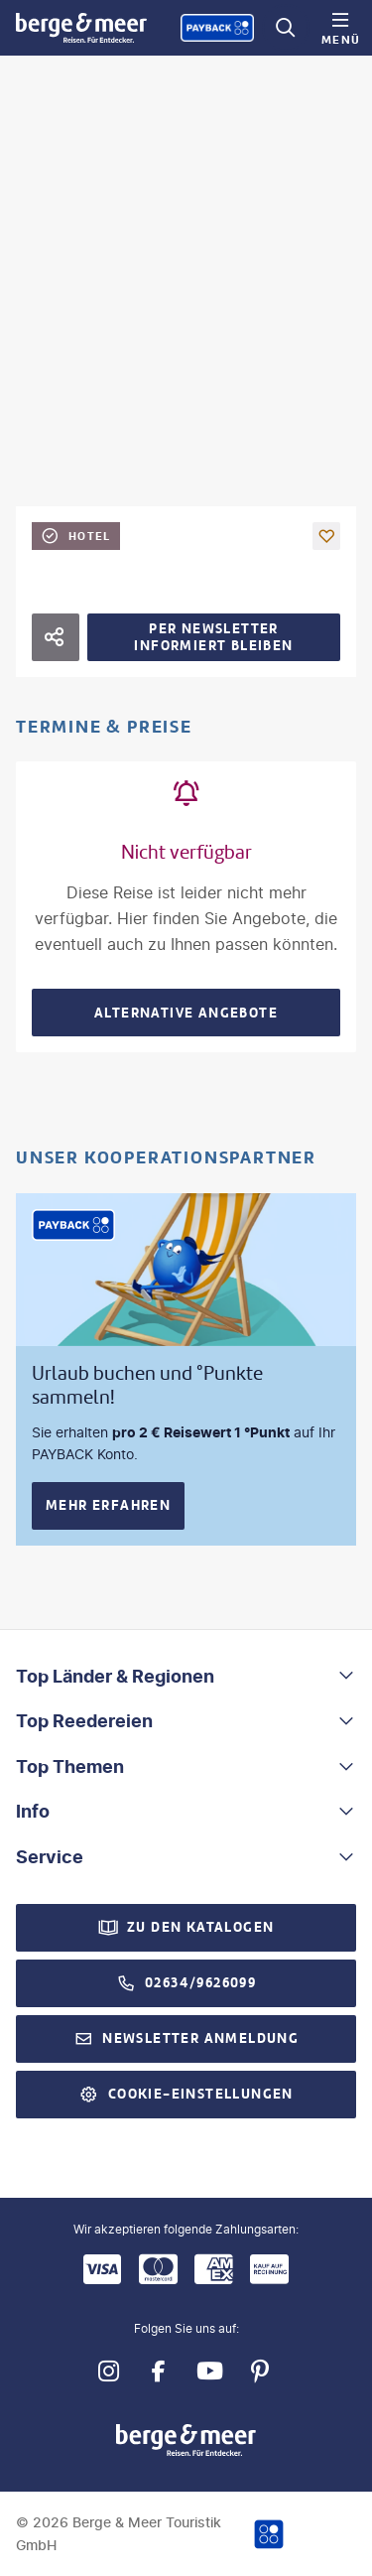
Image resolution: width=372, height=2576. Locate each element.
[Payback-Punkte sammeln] (217, 28)
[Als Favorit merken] (326, 536)
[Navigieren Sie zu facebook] (159, 2371)
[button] (186, 1676)
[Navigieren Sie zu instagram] (108, 2371)
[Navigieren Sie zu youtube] (209, 2371)
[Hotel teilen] (55, 637)
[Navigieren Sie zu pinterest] (260, 2371)
